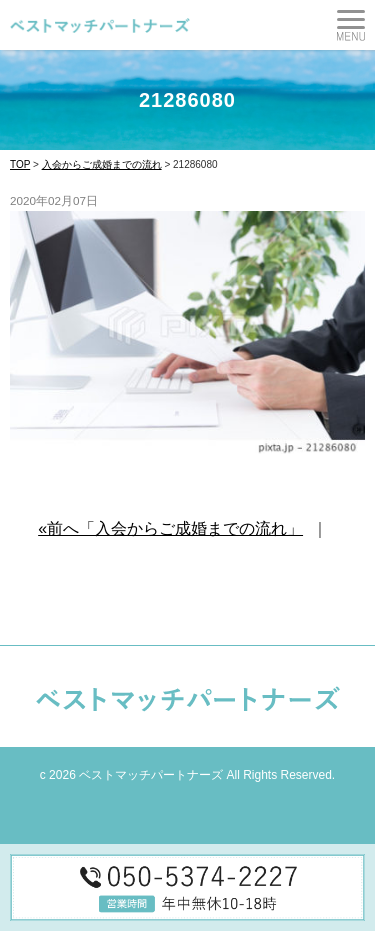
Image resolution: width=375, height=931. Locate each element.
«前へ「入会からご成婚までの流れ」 (170, 528)
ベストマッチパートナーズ (151, 775)
